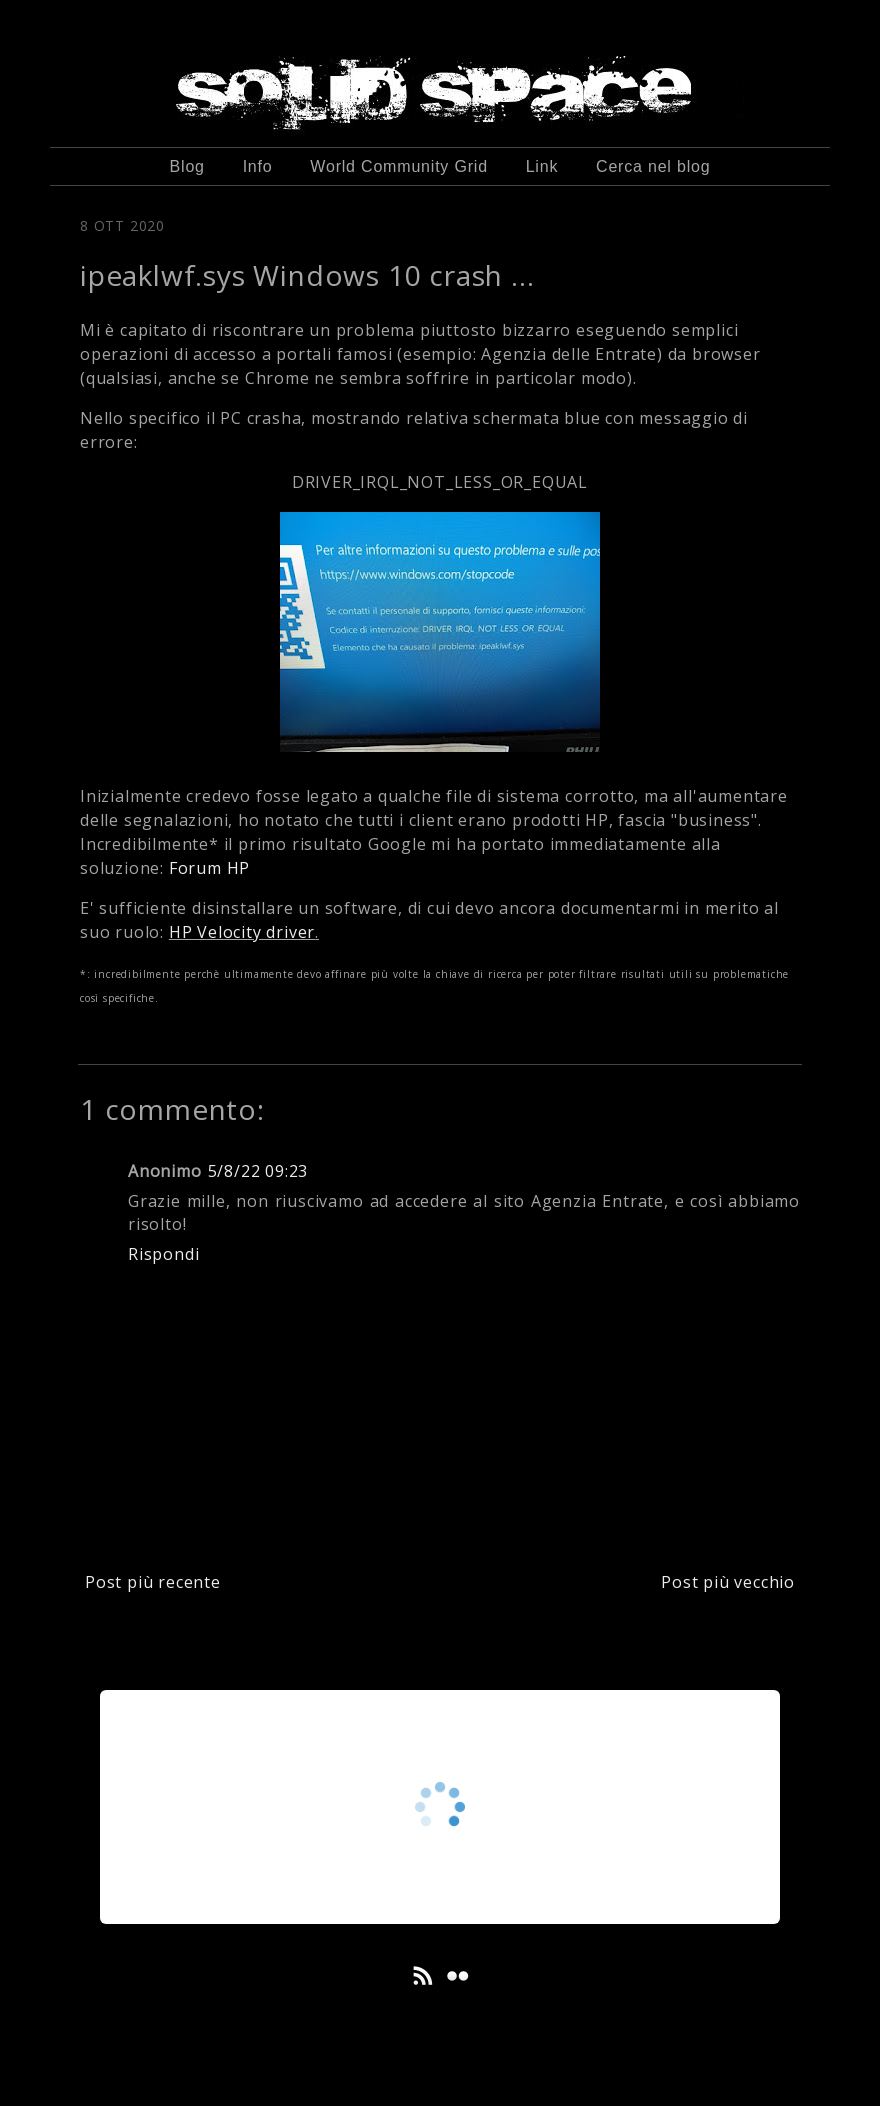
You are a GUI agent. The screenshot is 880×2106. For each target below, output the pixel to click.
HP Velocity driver (242, 932)
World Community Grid (399, 166)
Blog (187, 166)
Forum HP (209, 868)
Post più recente (153, 1582)
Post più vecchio (728, 1582)
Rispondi (163, 1254)
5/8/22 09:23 (258, 1171)
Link (542, 166)
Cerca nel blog (653, 166)
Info (258, 166)
